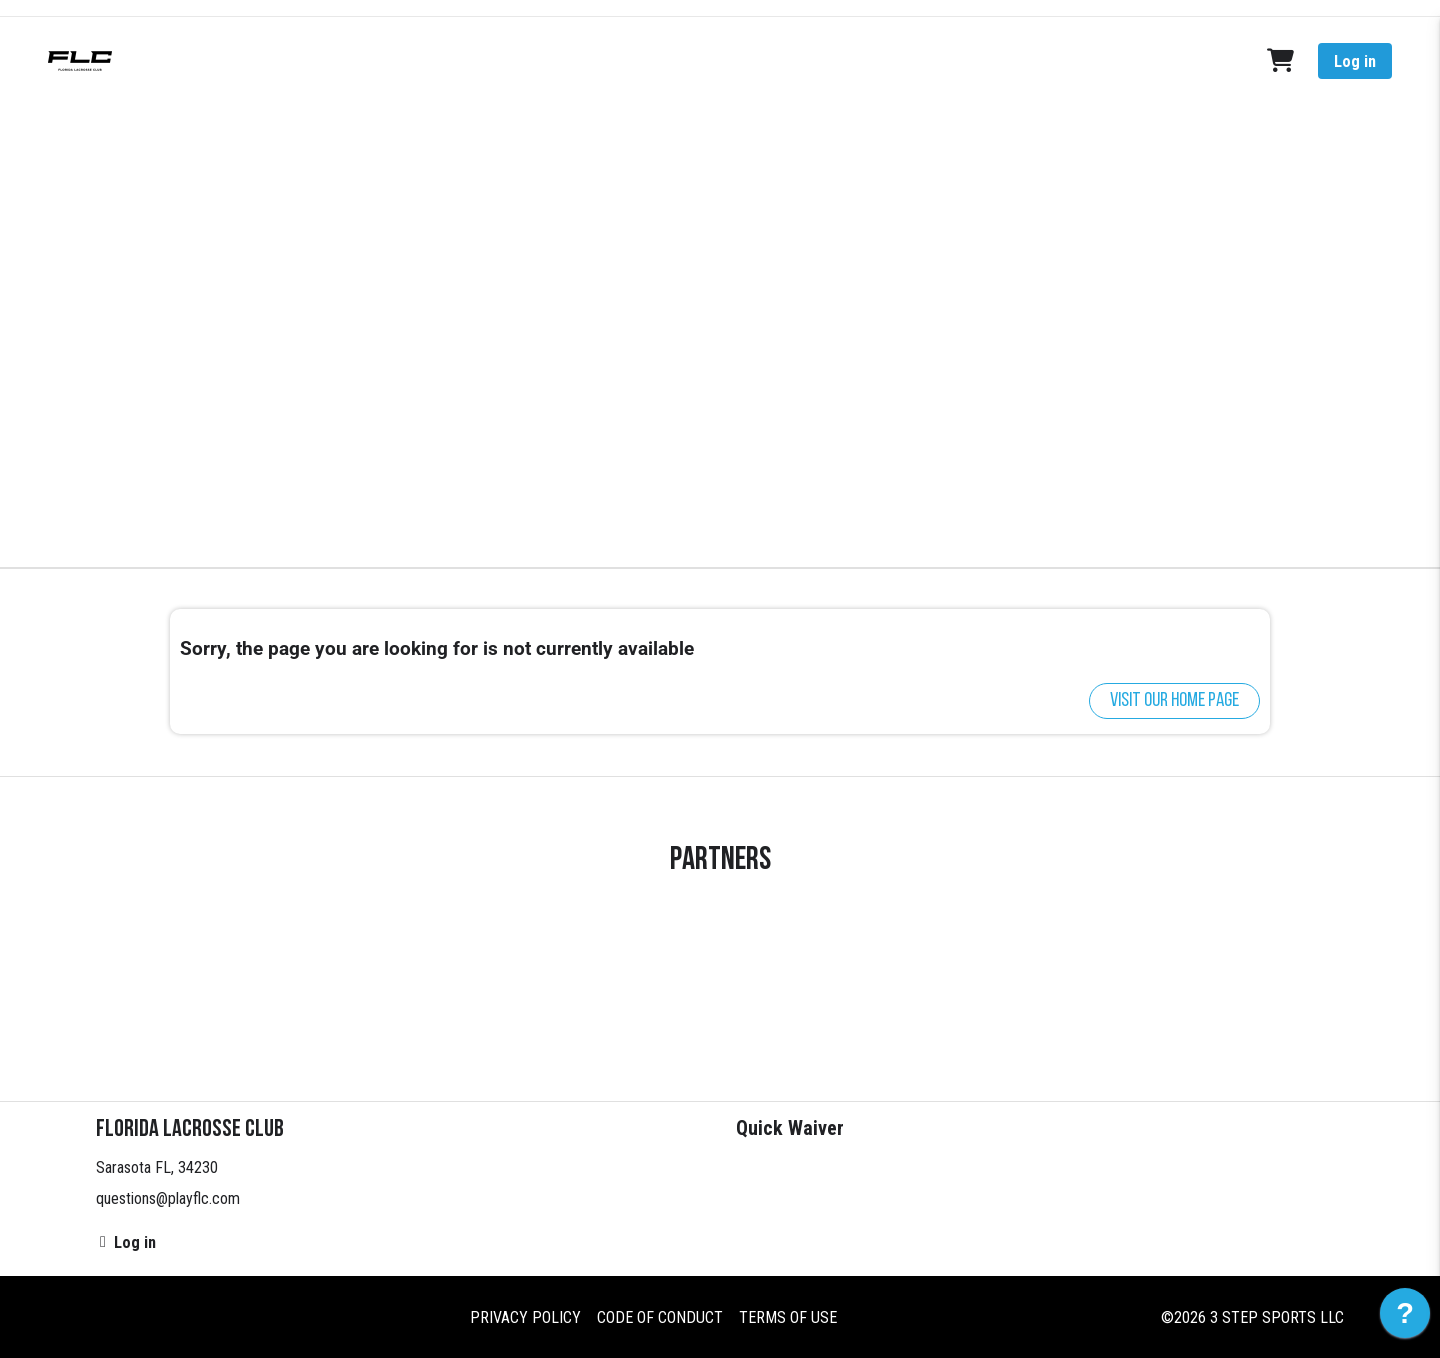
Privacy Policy (525, 1317)
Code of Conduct (660, 1317)
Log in (1355, 61)
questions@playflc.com (168, 1198)
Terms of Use (788, 1317)
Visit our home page (1174, 701)
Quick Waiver (790, 1128)
